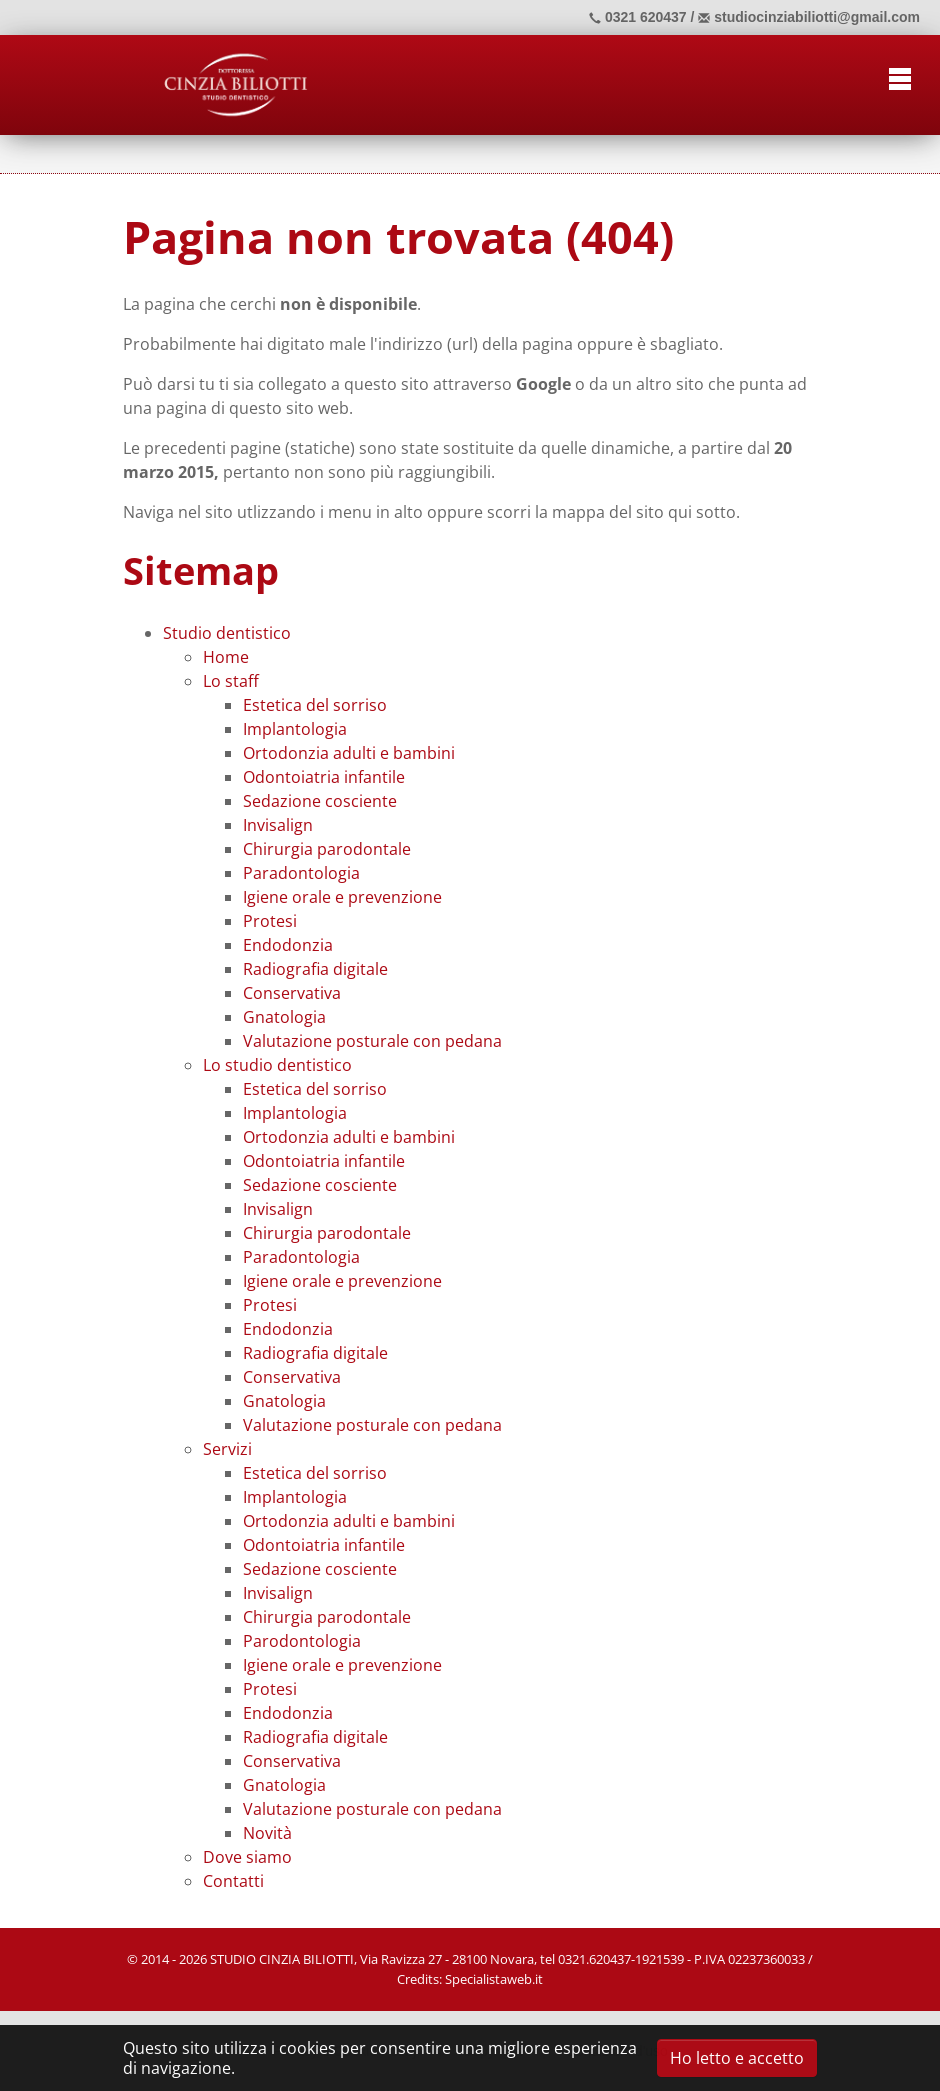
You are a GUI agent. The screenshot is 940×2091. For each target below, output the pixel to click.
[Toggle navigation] (900, 76)
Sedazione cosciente (320, 801)
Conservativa (292, 993)
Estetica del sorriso (315, 705)
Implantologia (295, 729)
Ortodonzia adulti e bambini (349, 753)
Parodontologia (302, 1641)
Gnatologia (284, 1017)
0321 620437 (638, 17)
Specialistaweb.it (494, 1979)
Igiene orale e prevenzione (342, 897)
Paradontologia (301, 873)
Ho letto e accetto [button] (737, 2058)
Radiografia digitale (315, 969)
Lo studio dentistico (277, 1065)
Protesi (270, 921)
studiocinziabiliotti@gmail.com (809, 17)
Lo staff (231, 681)
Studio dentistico (227, 633)
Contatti (233, 1881)
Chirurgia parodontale (327, 849)
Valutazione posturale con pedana (372, 1041)
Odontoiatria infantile (324, 777)
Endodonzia (288, 945)
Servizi (227, 1449)
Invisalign (278, 825)
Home (226, 657)
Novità (267, 1833)
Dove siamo (247, 1857)
